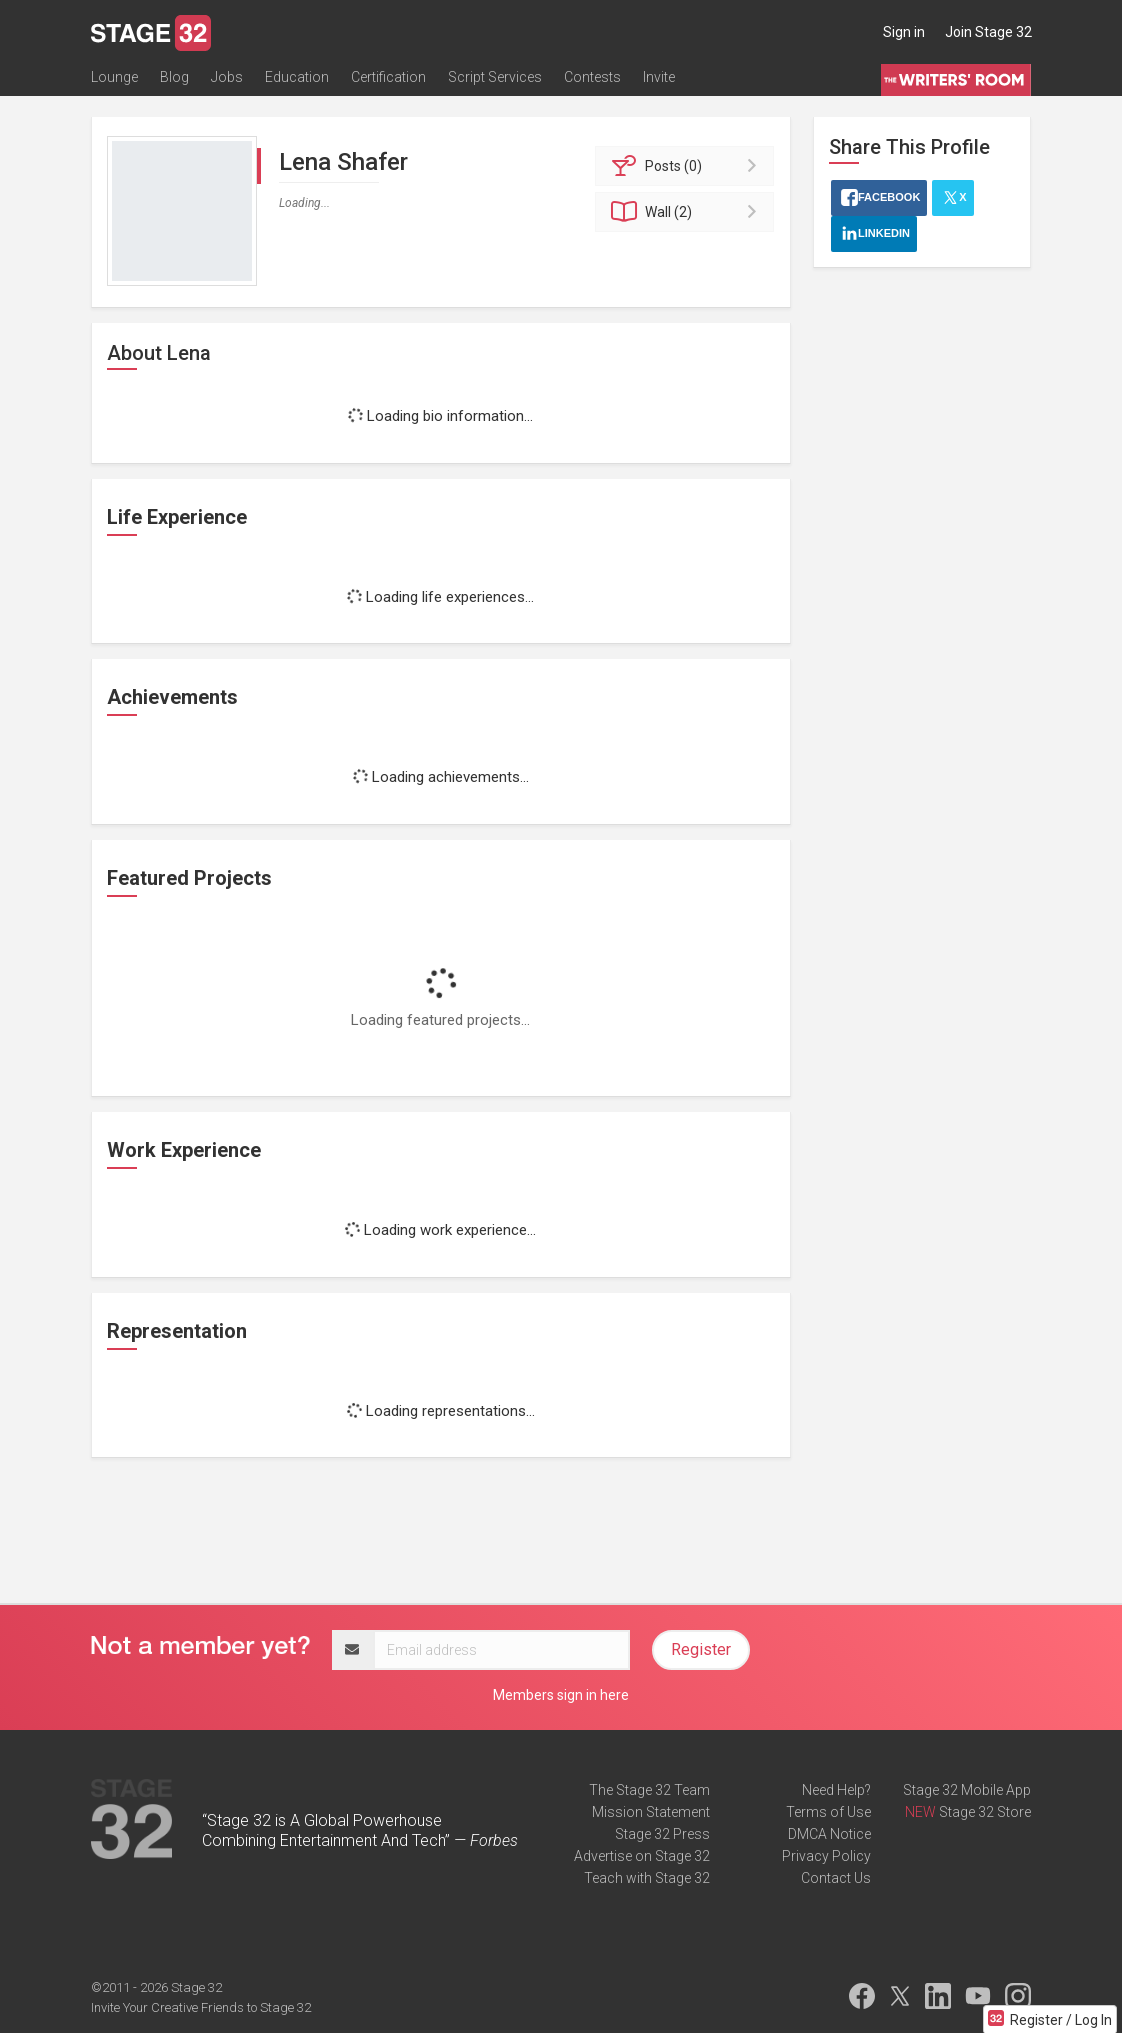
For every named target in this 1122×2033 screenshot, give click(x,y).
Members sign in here (561, 1695)
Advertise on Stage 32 (642, 1856)
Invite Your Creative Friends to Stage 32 (201, 2007)
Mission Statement (651, 1812)
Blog (174, 77)
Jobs (227, 77)
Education (297, 77)
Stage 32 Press (662, 1834)
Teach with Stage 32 (647, 1878)
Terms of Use (828, 1812)
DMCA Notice (829, 1834)
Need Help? (836, 1790)
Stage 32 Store (985, 1812)
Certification (388, 77)
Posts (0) (687, 166)
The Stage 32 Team (649, 1790)
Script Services (495, 77)
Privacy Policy (826, 1856)
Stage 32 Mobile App (967, 1790)
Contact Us (836, 1878)
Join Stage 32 (988, 32)
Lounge (114, 77)
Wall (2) (687, 212)
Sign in (904, 32)
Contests (592, 77)
